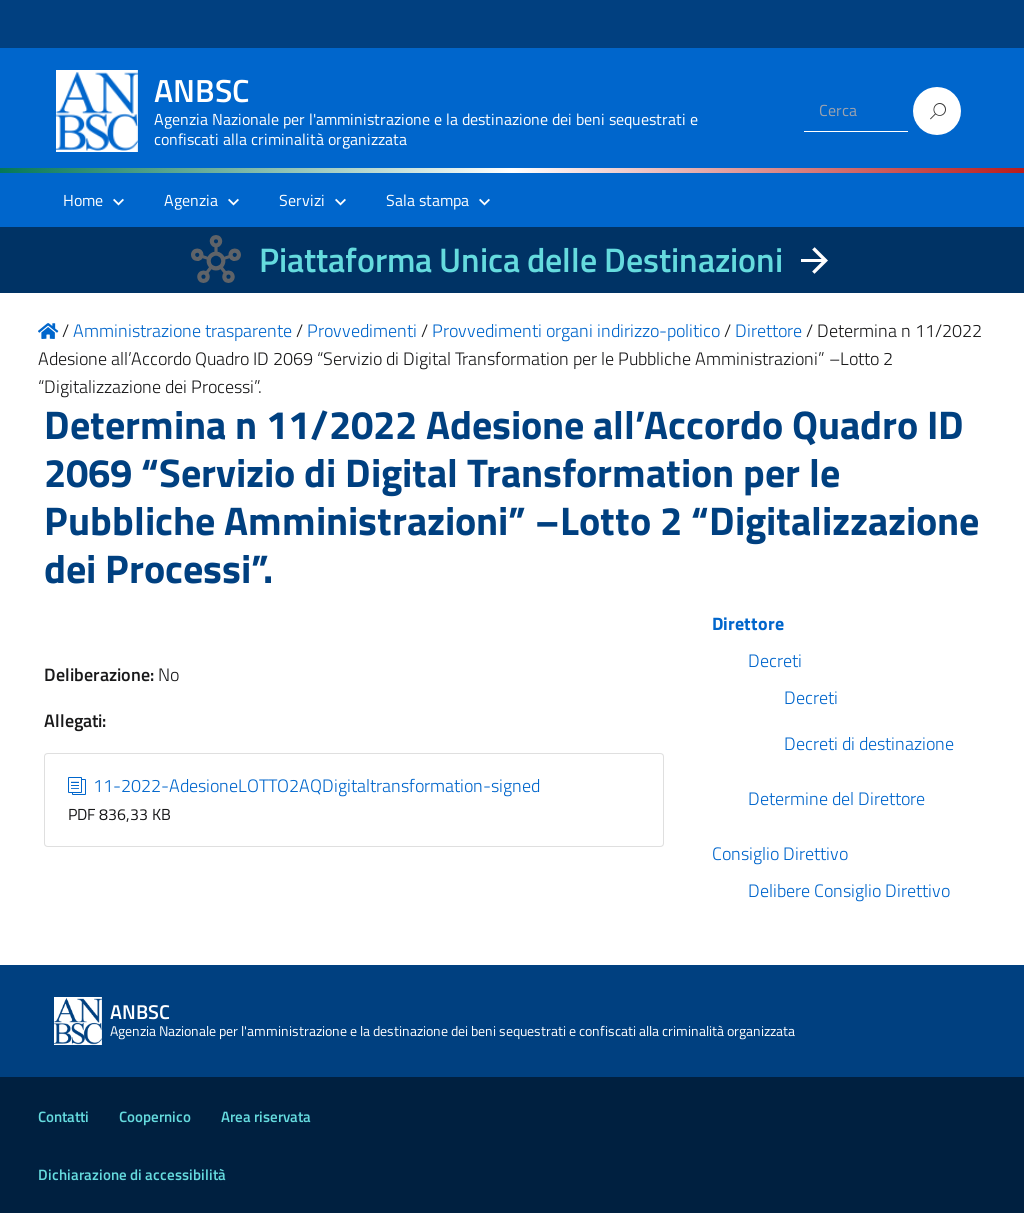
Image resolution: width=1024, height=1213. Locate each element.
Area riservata (266, 1116)
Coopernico (155, 1116)
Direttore (748, 623)
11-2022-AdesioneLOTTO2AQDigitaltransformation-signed (304, 785)
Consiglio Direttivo (780, 853)
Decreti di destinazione (869, 743)
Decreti (775, 660)
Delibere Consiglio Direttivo (849, 890)
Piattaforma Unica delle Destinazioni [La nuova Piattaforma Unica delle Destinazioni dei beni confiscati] (521, 259)
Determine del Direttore (836, 798)
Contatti (63, 1116)
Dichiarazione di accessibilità (132, 1174)
